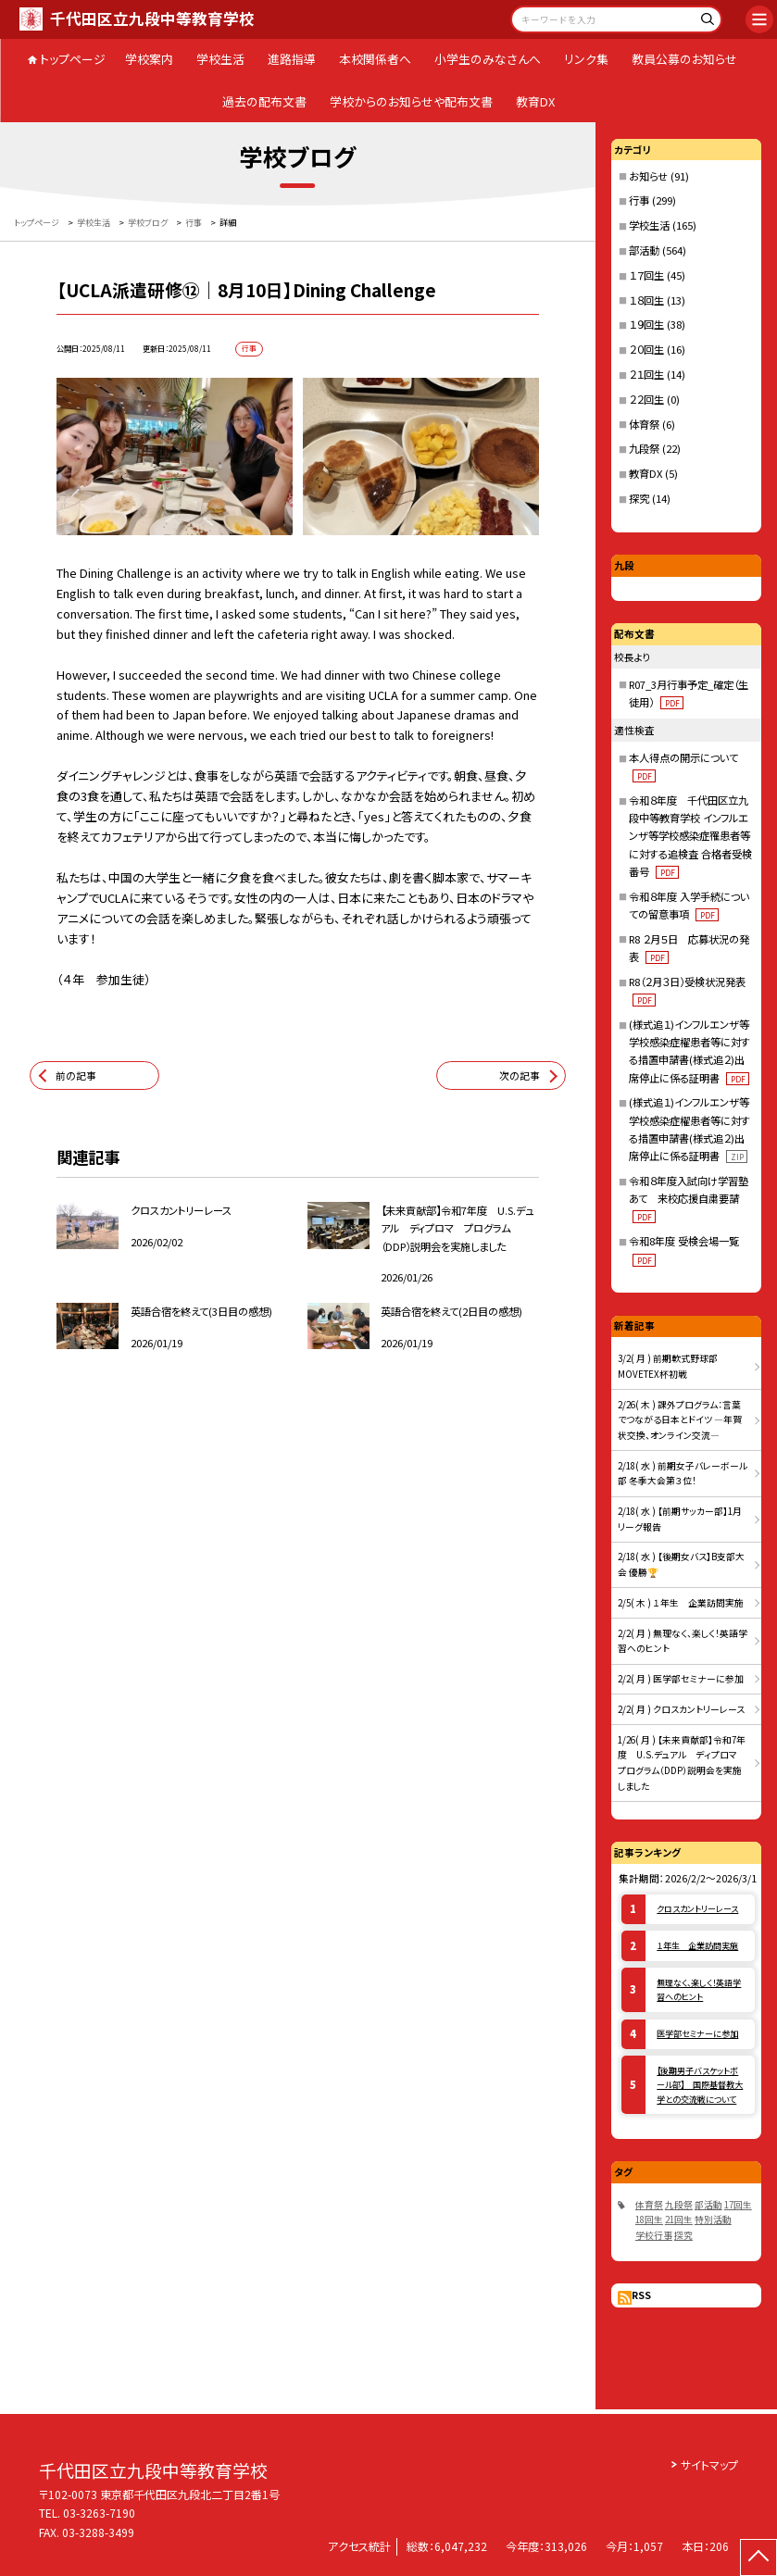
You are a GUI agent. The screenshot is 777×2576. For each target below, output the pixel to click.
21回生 (679, 2219)
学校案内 (149, 59)
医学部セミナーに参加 (697, 2033)
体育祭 (644, 424)
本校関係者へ (375, 59)
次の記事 (519, 1075)
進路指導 (292, 59)
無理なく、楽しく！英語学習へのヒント (699, 1989)
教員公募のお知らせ (684, 59)
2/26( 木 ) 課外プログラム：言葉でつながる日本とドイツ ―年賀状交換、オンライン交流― (680, 1420)
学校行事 (653, 2235)
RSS (641, 2295)
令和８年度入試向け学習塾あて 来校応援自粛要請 (688, 1198)
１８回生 (646, 300)
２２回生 (646, 399)
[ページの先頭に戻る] (758, 2557)
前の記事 (76, 1075)
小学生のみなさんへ (487, 59)
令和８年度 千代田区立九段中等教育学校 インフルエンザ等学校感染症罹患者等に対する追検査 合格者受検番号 (690, 836)
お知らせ (648, 176)
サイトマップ (709, 2464)
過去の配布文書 (264, 101)
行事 (639, 200)
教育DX (535, 101)
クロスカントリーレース (697, 1908)
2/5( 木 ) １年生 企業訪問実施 (681, 1602)
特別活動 (713, 2219)
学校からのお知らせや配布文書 (411, 101)
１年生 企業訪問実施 (697, 1945)
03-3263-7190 (99, 2512)
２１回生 (646, 374)
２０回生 (646, 349)
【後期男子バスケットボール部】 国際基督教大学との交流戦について (700, 2085)
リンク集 (586, 59)
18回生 (649, 2219)
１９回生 (646, 324)
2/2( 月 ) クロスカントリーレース (681, 1709)
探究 (639, 498)
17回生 (738, 2204)
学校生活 (220, 59)
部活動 (644, 250)
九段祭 (644, 448)
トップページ (73, 59)
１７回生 (646, 275)
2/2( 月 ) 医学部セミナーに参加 (681, 1678)
